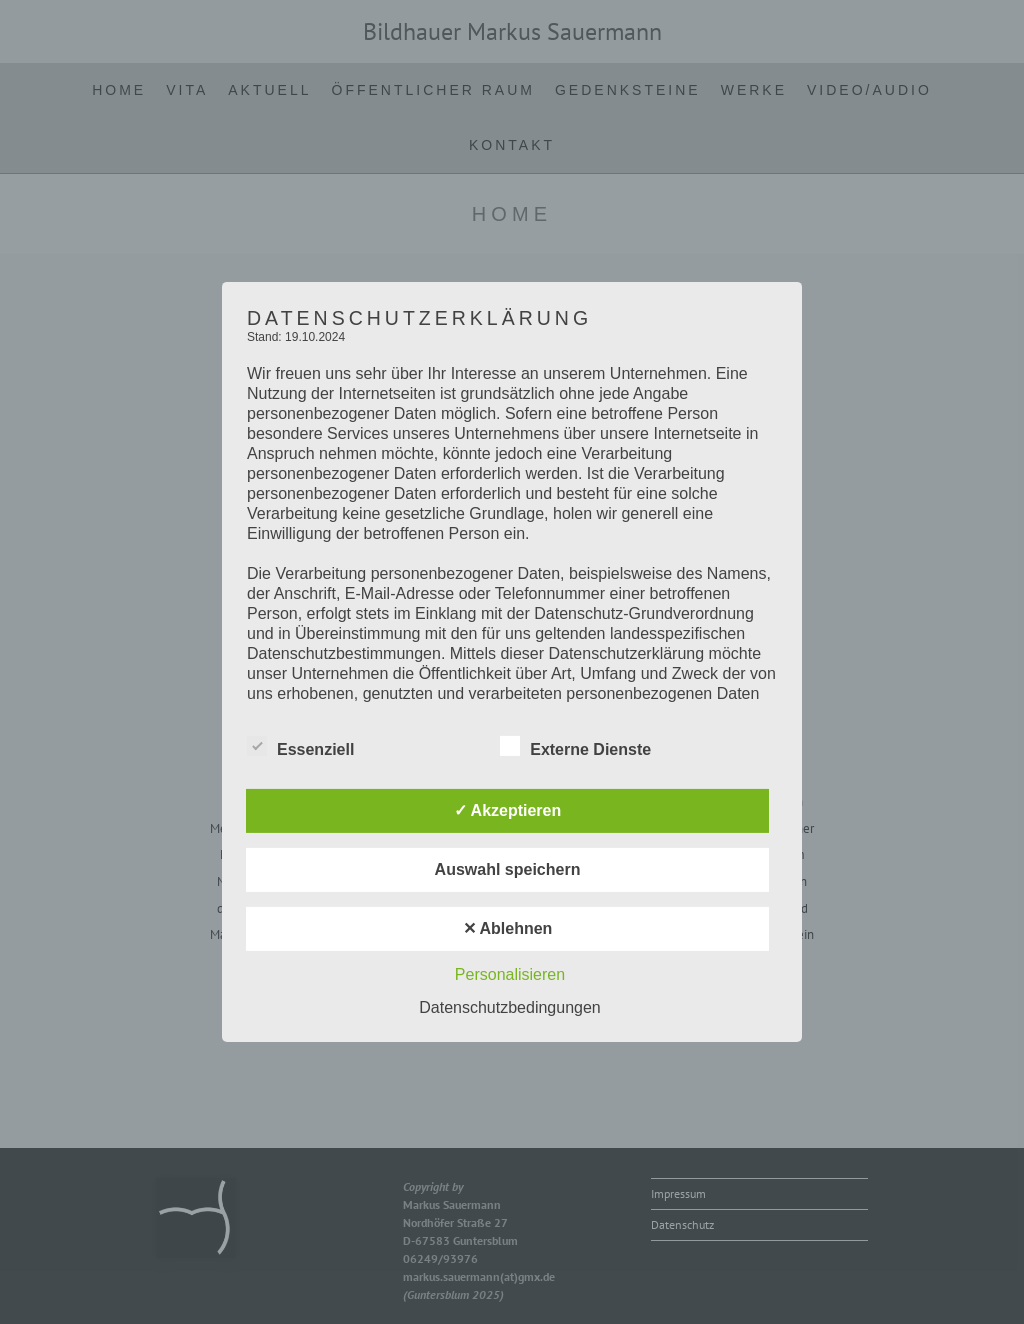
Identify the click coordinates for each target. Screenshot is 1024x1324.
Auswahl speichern (508, 869)
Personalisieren (510, 974)
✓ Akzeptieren (508, 810)
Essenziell (300, 746)
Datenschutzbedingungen (509, 1007)
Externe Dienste (575, 746)
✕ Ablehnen (508, 928)
